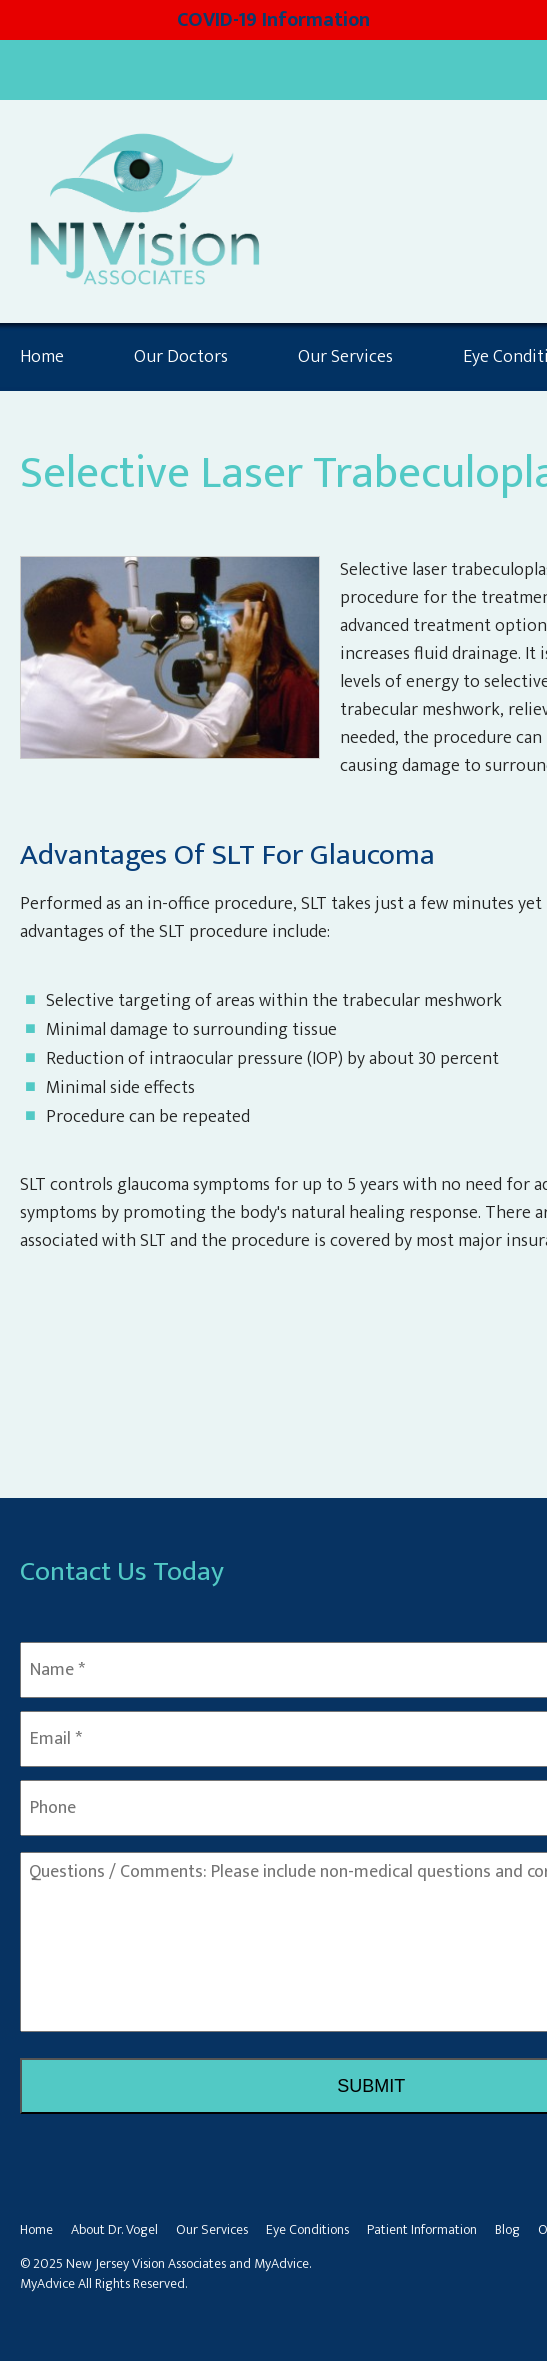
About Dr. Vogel (114, 2229)
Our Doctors (181, 357)
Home (42, 357)
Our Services (345, 357)
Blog (507, 2229)
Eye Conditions (307, 2229)
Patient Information (422, 2229)
